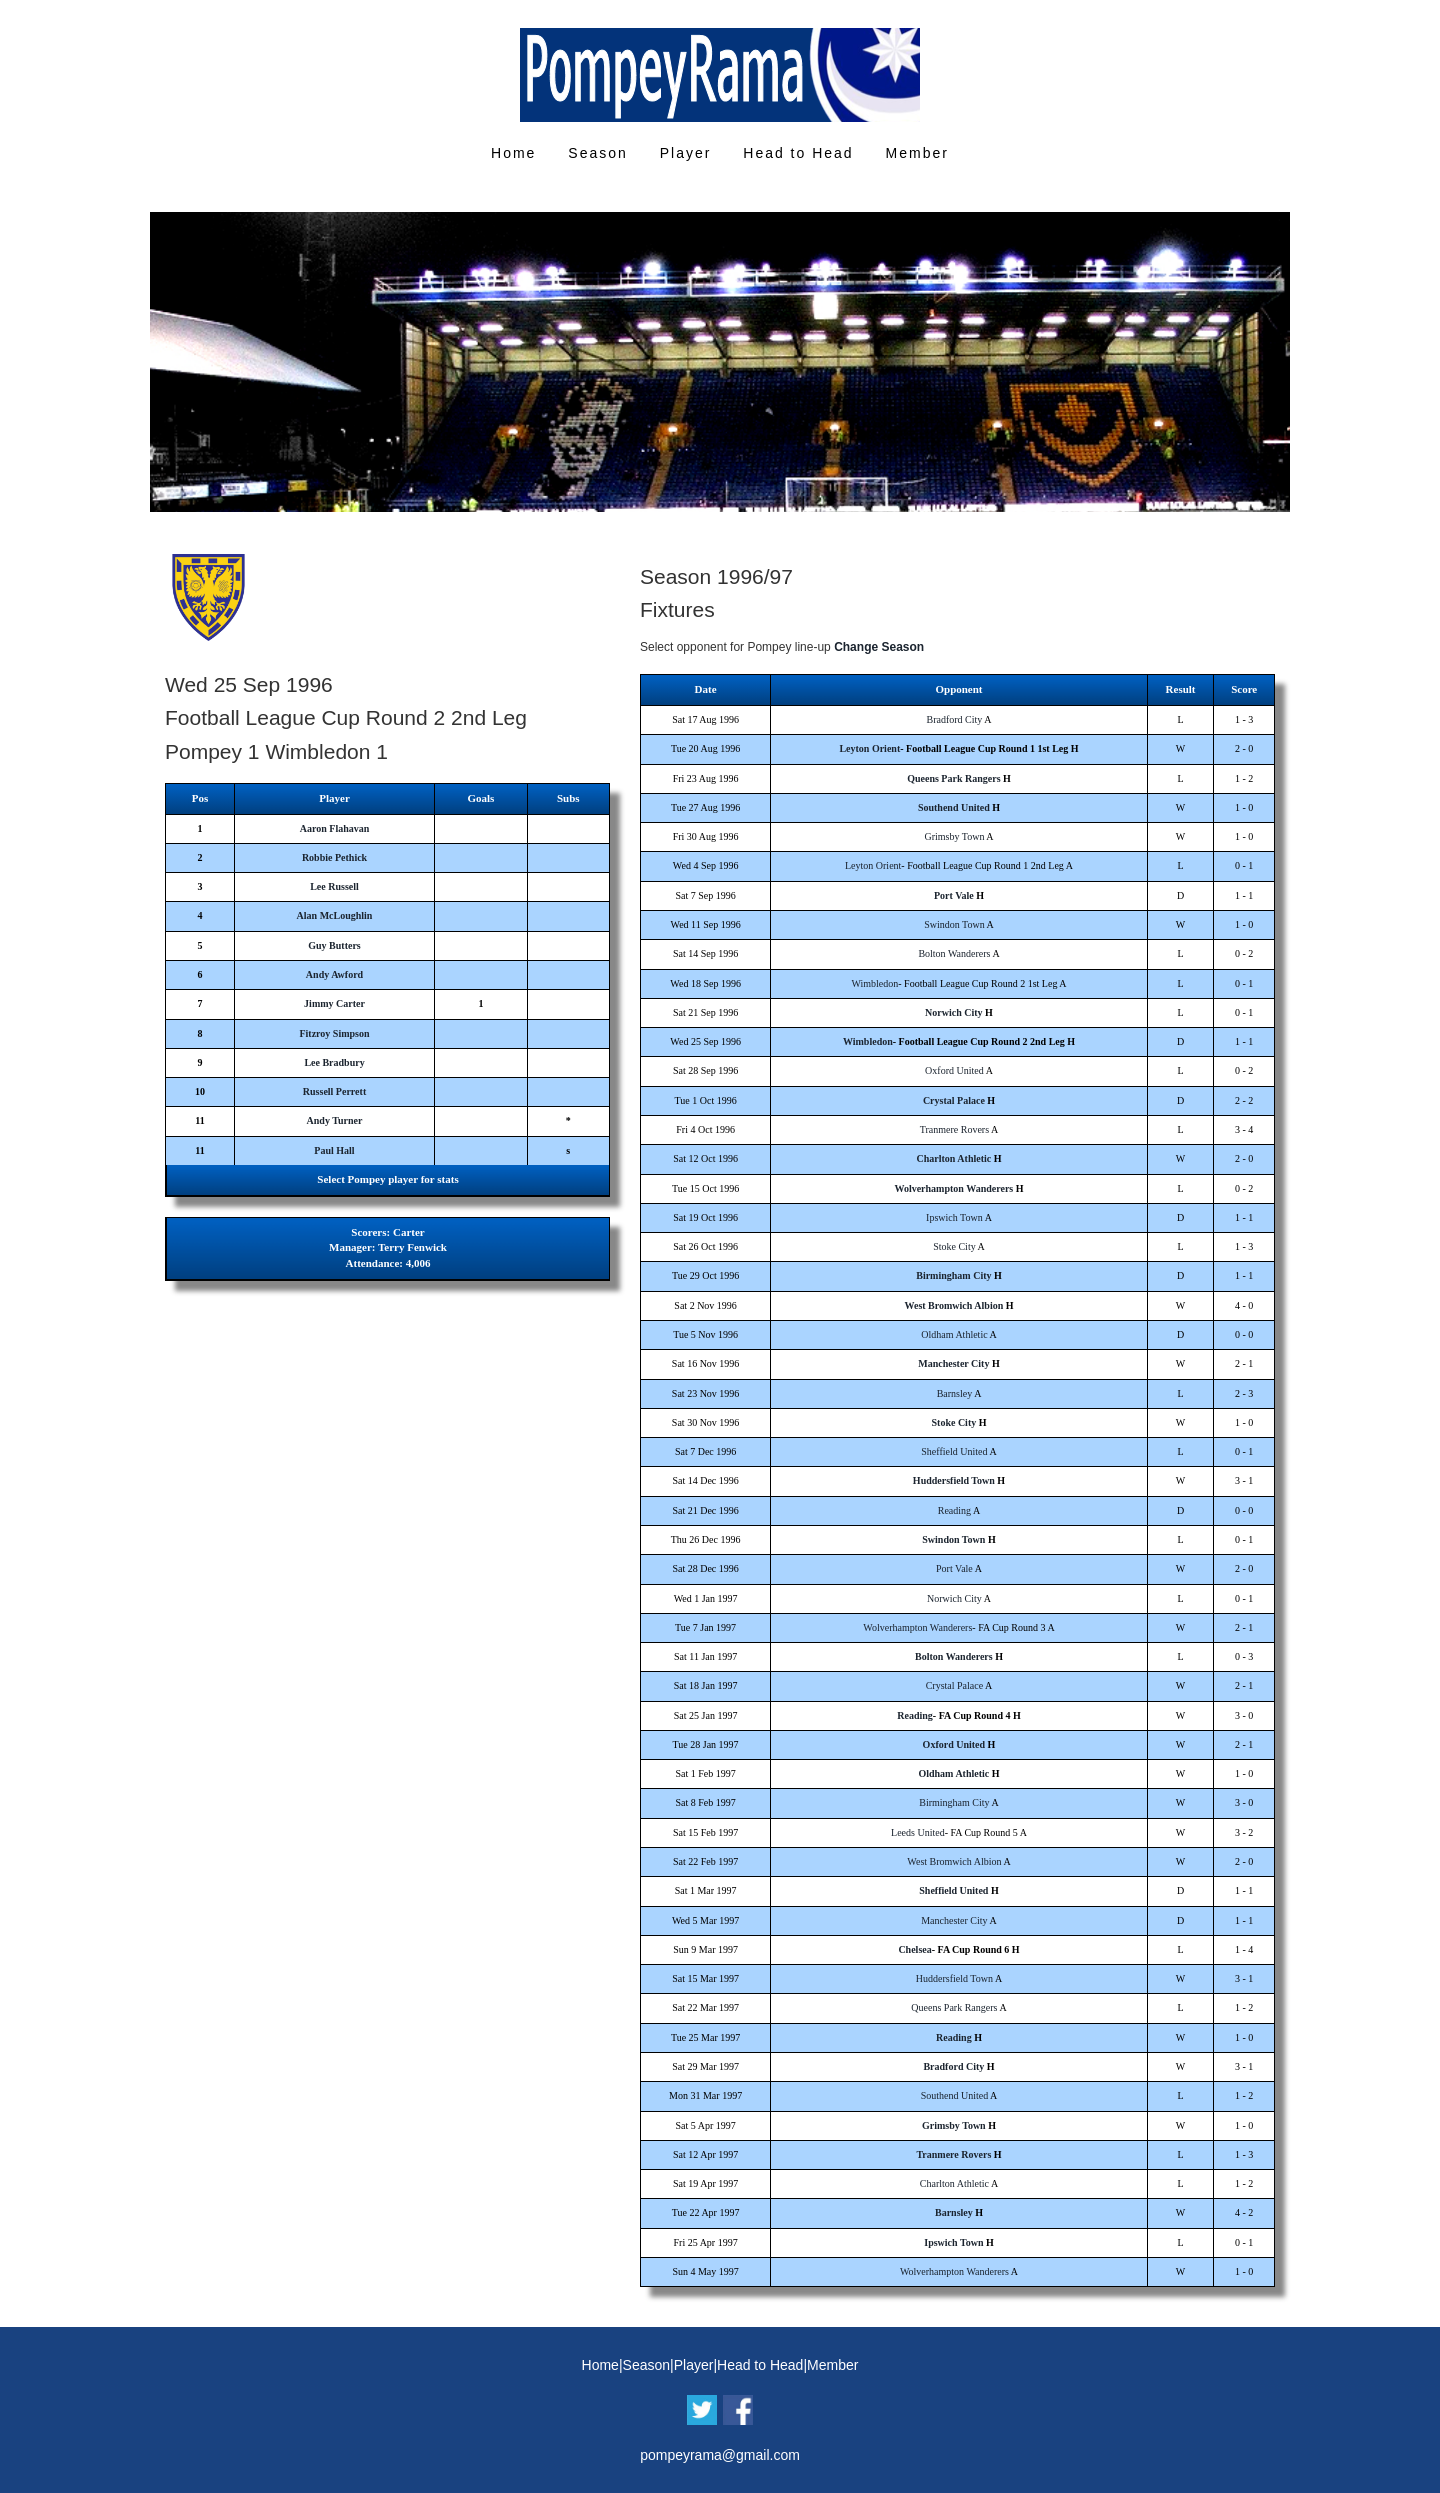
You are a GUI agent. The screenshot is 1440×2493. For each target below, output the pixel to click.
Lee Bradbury (334, 1062)
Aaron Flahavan (335, 828)
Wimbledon (874, 983)
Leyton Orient (869, 748)
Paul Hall (334, 1150)
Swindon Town (954, 924)
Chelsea (914, 1949)
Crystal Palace (954, 1100)
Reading (954, 1510)
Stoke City (954, 1246)
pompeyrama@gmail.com (720, 2455)
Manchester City (953, 1363)
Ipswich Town (954, 1217)
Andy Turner (335, 1120)
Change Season (879, 647)
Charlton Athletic (954, 1158)
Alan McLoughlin (335, 915)
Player (686, 153)
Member (917, 153)
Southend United (954, 807)
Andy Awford (334, 974)
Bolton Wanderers (954, 953)
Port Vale (954, 895)
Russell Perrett (334, 1091)
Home (513, 153)
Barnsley (955, 1393)
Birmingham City (953, 1275)
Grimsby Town (954, 836)
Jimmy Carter (334, 1003)
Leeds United (918, 1832)
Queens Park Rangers (953, 778)
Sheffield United (954, 1451)
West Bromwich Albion (954, 1305)
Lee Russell (334, 886)
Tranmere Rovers (954, 1129)
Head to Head (798, 153)
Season (597, 153)
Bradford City (955, 719)
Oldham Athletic (954, 1334)
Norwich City (954, 1012)
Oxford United (954, 1070)
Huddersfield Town (954, 1480)
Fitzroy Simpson (334, 1033)
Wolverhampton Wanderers (953, 1188)
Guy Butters (334, 945)
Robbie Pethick (334, 857)
